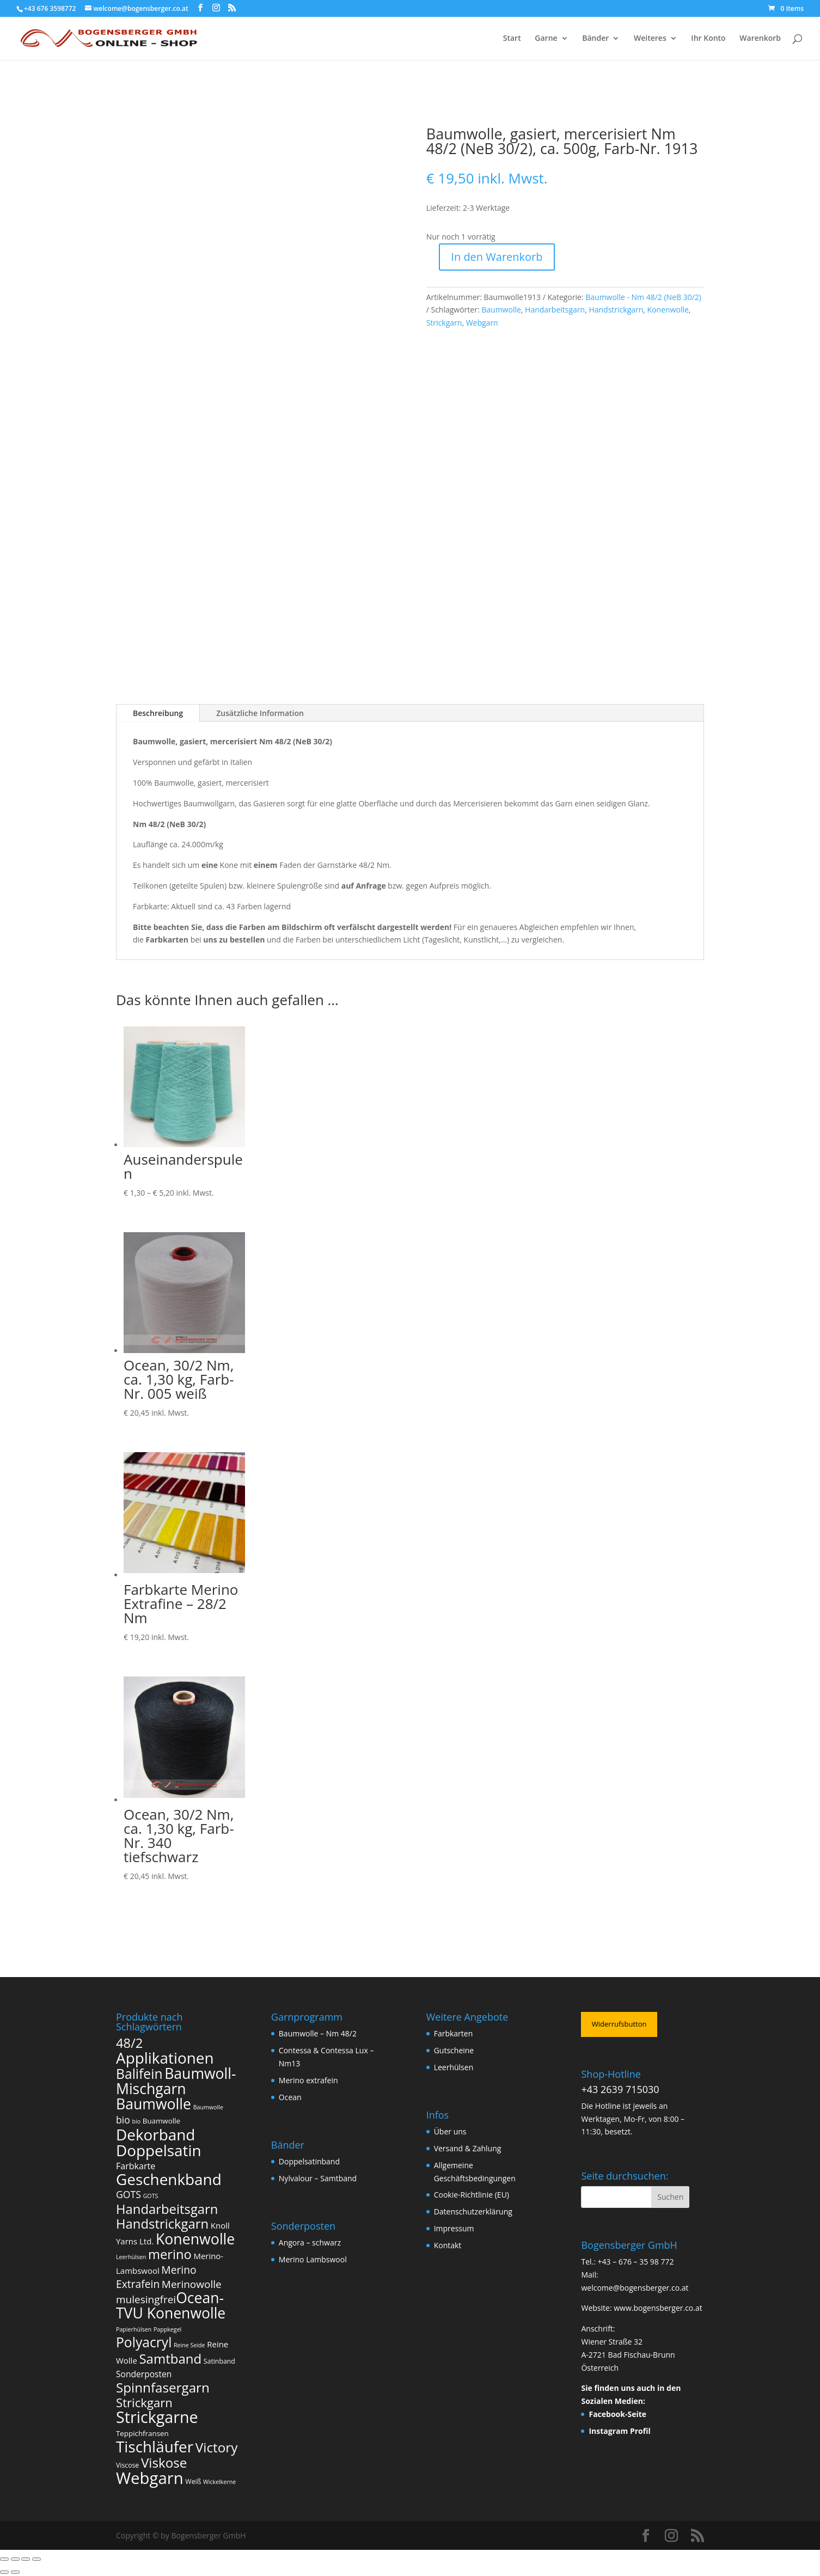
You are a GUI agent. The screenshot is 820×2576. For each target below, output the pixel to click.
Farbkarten (453, 2033)
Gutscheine (454, 2050)
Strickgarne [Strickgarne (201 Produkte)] (157, 2416)
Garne (546, 38)
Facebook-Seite (617, 2414)
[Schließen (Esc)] (36, 2559)
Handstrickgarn (616, 309)
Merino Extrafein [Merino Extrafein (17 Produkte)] (156, 2276)
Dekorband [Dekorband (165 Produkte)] (155, 2134)
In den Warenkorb (496, 256)
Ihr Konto (708, 38)
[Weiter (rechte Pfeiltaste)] (15, 2572)
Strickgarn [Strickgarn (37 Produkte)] (144, 2402)
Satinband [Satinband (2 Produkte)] (219, 2361)
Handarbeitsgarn (555, 309)
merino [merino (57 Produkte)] (170, 2254)
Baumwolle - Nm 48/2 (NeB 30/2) (643, 297)
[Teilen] (25, 2559)
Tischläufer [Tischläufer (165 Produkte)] (154, 2446)
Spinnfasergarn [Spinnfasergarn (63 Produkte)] (163, 2387)
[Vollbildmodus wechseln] (15, 2559)
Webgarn (482, 322)
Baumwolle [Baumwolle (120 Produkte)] (153, 2104)
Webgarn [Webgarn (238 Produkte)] (149, 2478)
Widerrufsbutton (619, 2024)
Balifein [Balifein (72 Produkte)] (139, 2074)
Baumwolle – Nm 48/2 (318, 2033)
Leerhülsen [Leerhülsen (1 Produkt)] (131, 2257)
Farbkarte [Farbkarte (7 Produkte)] (135, 2166)
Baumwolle (501, 309)
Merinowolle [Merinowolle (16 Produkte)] (192, 2284)
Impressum (454, 2228)
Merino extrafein (308, 2080)
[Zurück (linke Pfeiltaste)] (4, 2572)
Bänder (595, 38)
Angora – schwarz (310, 2242)
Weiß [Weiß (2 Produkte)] (193, 2481)
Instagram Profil (619, 2431)
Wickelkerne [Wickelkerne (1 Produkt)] (219, 2482)
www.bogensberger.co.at (658, 2308)
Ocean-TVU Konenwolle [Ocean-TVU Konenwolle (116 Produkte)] (170, 2305)
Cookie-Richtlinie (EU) (471, 2194)
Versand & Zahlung (467, 2148)
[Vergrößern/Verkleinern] (4, 2559)
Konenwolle (668, 309)
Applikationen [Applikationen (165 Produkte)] (165, 2057)
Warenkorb (760, 38)
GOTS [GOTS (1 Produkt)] (150, 2196)
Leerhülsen (454, 2067)
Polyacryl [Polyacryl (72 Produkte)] (144, 2342)
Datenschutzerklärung (473, 2211)
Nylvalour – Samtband (318, 2178)
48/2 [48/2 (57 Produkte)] (129, 2043)
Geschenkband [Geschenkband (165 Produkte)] (169, 2179)
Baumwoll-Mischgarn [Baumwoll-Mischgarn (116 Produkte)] (176, 2081)
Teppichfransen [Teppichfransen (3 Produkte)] (142, 2433)
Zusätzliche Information (260, 713)
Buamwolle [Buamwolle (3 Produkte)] (161, 2121)
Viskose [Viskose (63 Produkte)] (164, 2462)
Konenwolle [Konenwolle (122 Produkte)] (195, 2239)
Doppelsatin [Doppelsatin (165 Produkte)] (158, 2150)
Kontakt (448, 2245)
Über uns (450, 2131)
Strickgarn (444, 322)
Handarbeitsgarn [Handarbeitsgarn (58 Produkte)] (167, 2209)
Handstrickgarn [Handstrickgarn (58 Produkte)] (162, 2223)
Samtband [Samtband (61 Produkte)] (170, 2358)
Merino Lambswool (313, 2259)
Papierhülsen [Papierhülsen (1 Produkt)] (133, 2329)
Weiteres (650, 38)
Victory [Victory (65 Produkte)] (216, 2447)
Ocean (290, 2097)
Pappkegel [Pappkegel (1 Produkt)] (167, 2329)
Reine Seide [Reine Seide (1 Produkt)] (189, 2345)
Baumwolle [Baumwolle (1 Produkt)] (208, 2107)
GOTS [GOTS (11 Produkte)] (128, 2194)
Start (512, 38)
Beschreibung (158, 713)
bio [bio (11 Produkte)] (123, 2119)
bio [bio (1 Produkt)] (136, 2121)
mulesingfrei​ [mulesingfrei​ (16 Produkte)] (146, 2299)
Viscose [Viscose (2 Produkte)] (127, 2465)
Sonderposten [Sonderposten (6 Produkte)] (144, 2374)
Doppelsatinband (309, 2161)
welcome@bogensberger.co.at (634, 2288)
